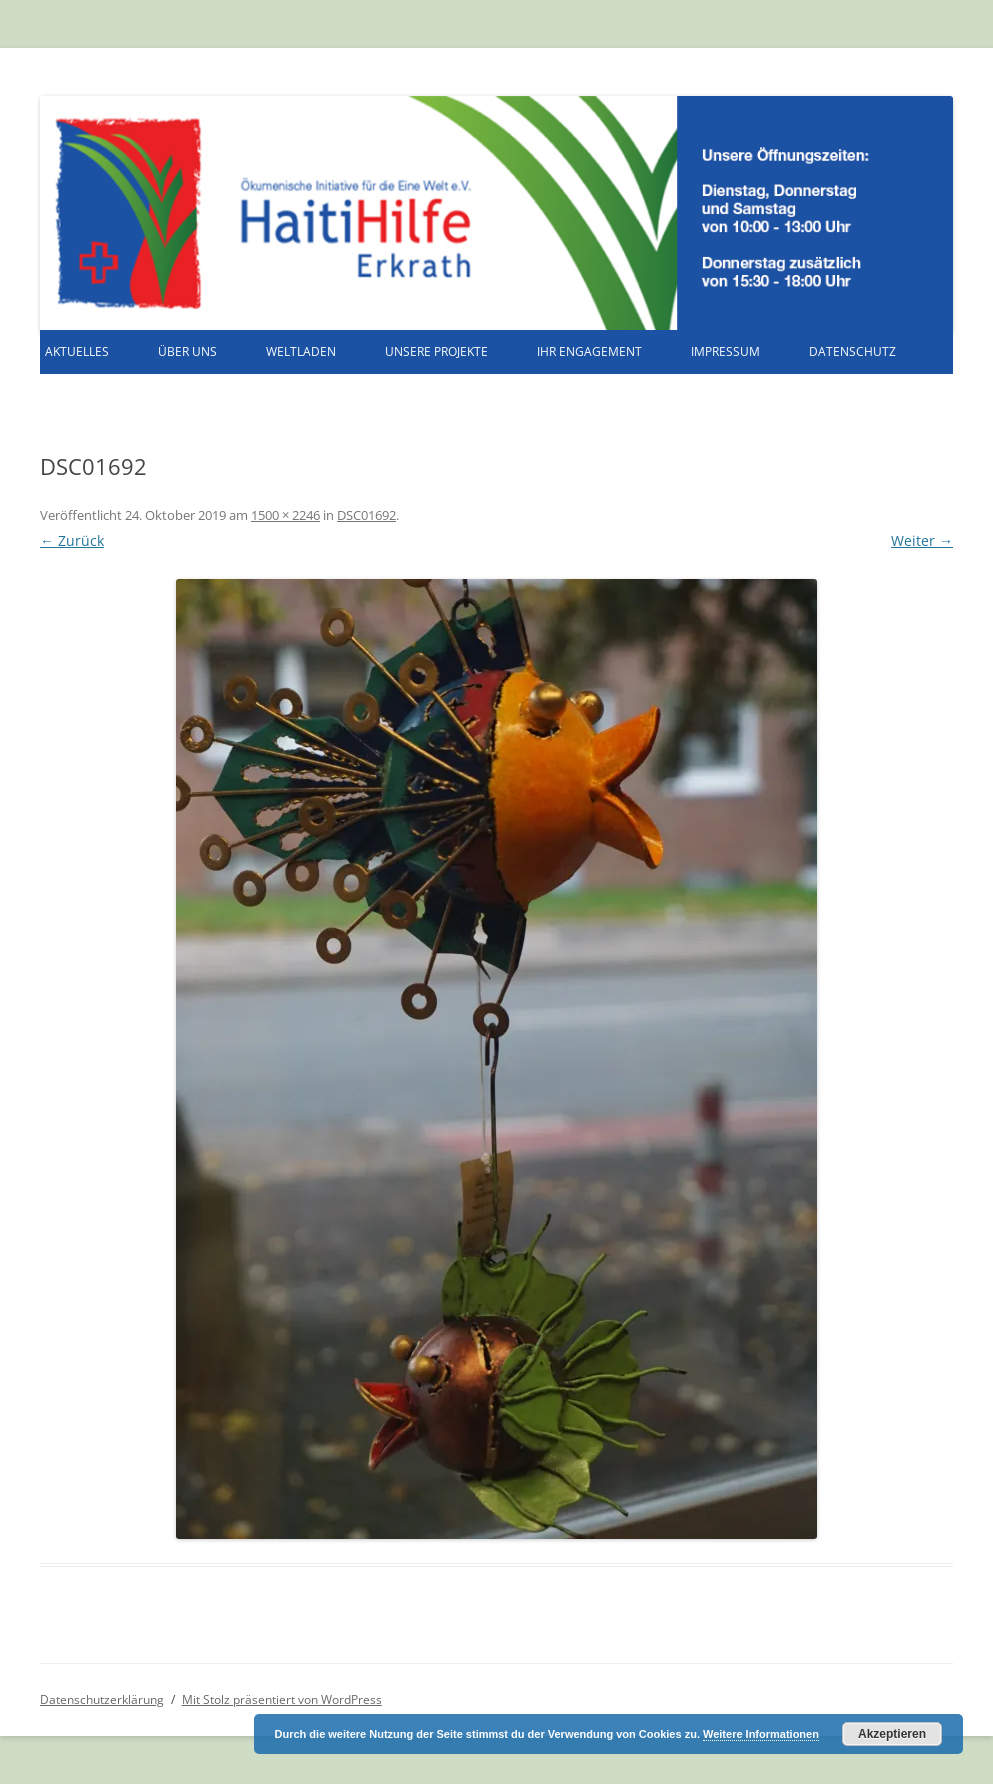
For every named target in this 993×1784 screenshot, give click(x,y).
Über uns (187, 351)
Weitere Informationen (761, 1734)
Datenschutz (852, 351)
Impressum (725, 351)
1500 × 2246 (285, 515)
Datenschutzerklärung (102, 1699)
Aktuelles (77, 351)
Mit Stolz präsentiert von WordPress (282, 1699)
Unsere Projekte (436, 351)
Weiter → (922, 540)
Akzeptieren (892, 1734)
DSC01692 (366, 515)
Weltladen (301, 351)
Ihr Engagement (589, 351)
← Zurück (72, 540)
